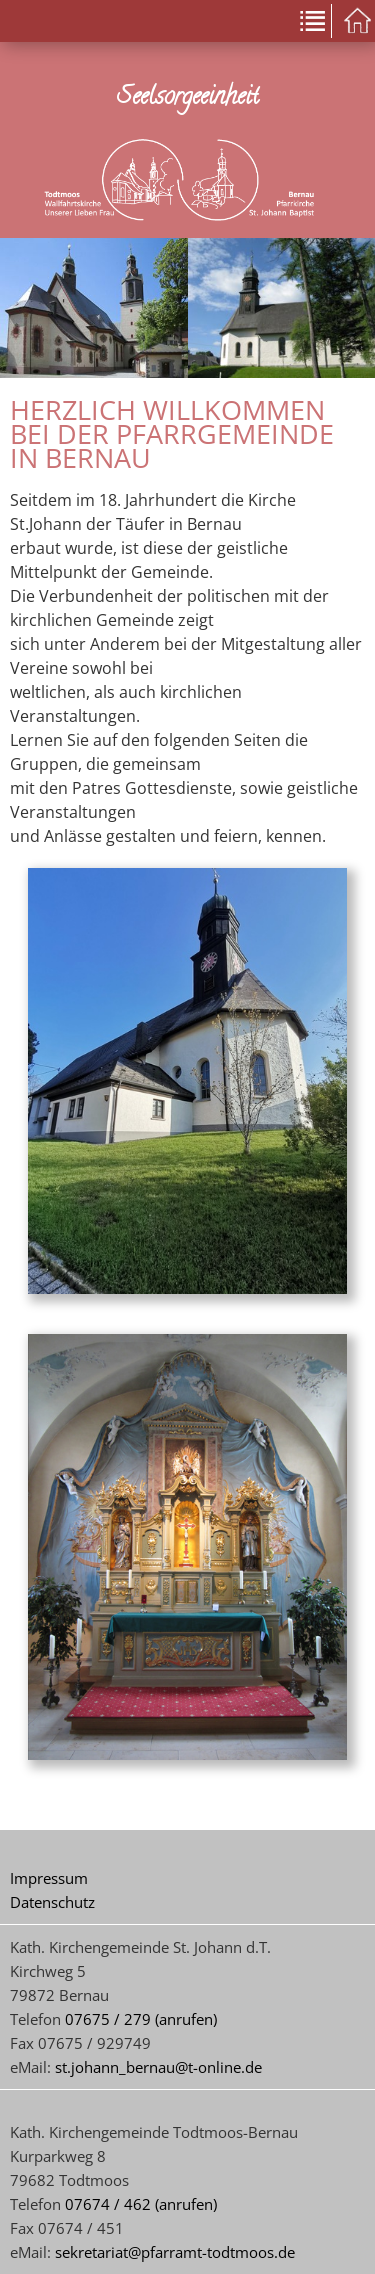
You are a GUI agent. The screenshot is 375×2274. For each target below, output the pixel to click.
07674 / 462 (108, 2204)
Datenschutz (52, 1902)
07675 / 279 (108, 2019)
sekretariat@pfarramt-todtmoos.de (175, 2252)
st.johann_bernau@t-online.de (158, 2067)
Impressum (49, 1878)
